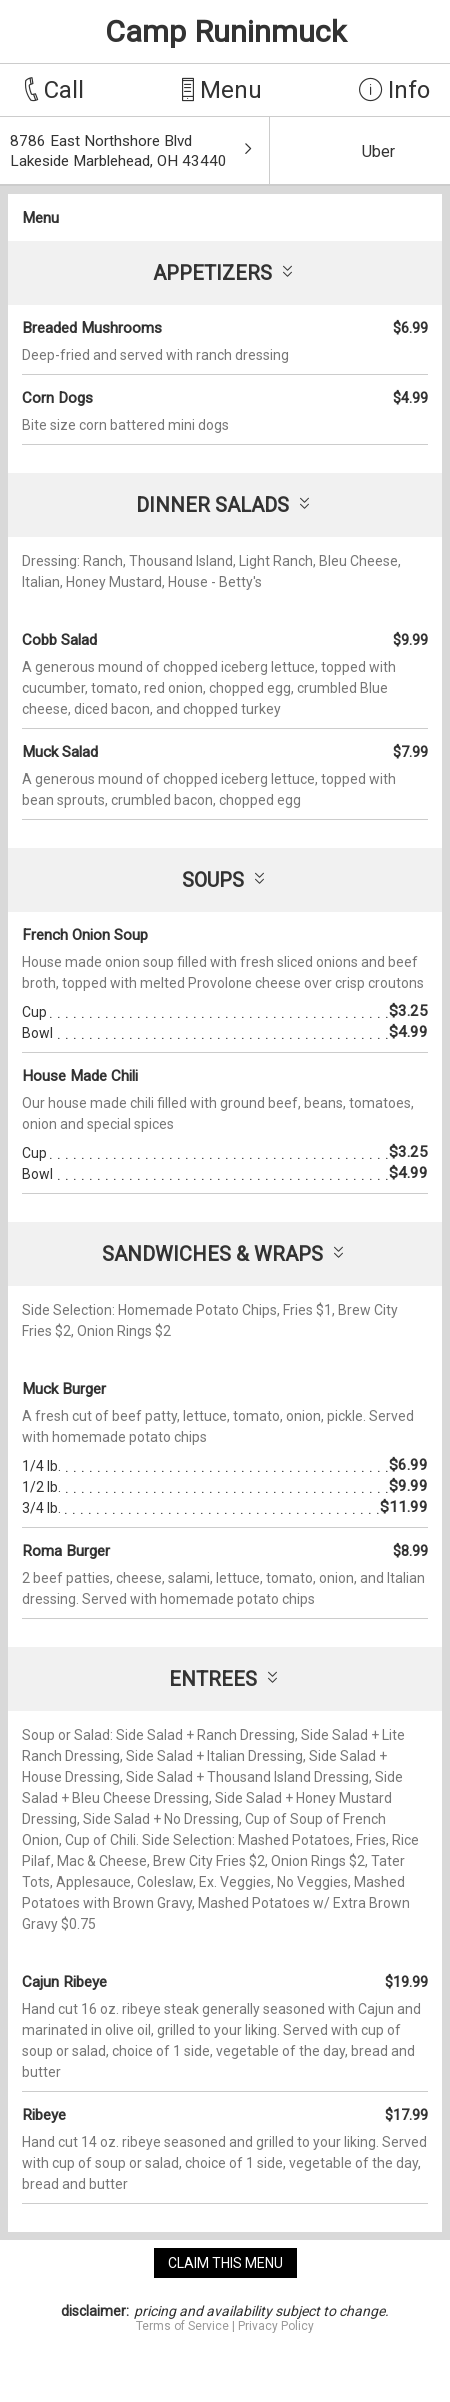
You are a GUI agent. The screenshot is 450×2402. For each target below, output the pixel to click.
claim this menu (225, 2263)
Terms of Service (182, 2326)
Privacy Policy (276, 2326)
